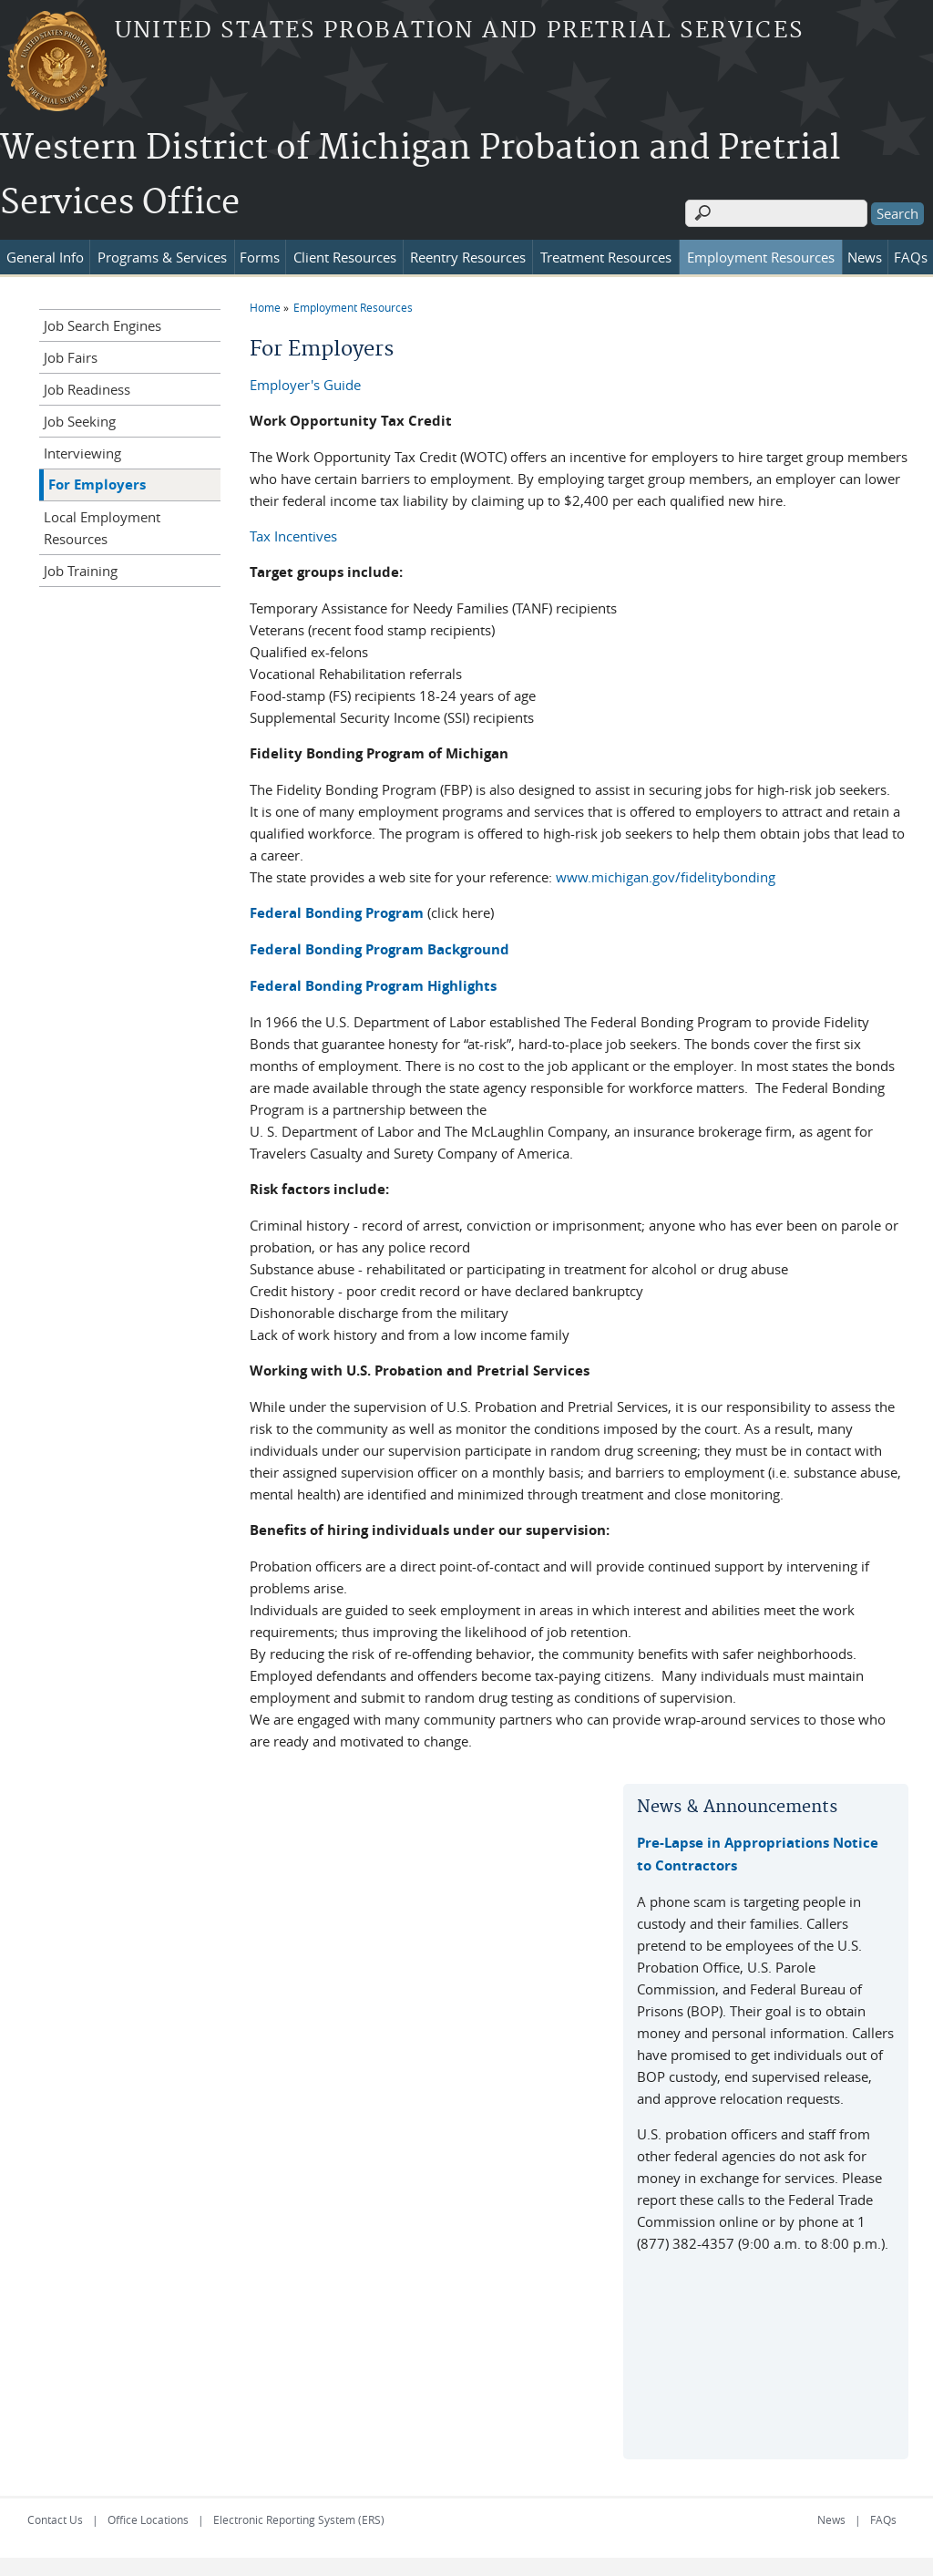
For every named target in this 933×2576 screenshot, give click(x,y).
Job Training (81, 571)
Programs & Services (162, 257)
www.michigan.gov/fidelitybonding (665, 877)
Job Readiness (87, 389)
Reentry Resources (468, 257)
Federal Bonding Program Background (379, 949)
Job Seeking (80, 421)
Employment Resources (761, 257)
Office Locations (148, 2519)
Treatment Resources (606, 257)
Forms (260, 257)
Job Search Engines (102, 325)
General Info (45, 257)
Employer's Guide (305, 385)
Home (265, 307)
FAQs (911, 257)
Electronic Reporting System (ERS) (298, 2519)
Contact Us (55, 2519)
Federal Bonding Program (337, 912)
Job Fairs (70, 357)
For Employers (97, 484)
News (864, 257)
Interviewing (82, 453)
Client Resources (344, 257)
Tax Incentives (293, 536)
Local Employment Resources (102, 528)
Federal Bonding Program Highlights (373, 985)
